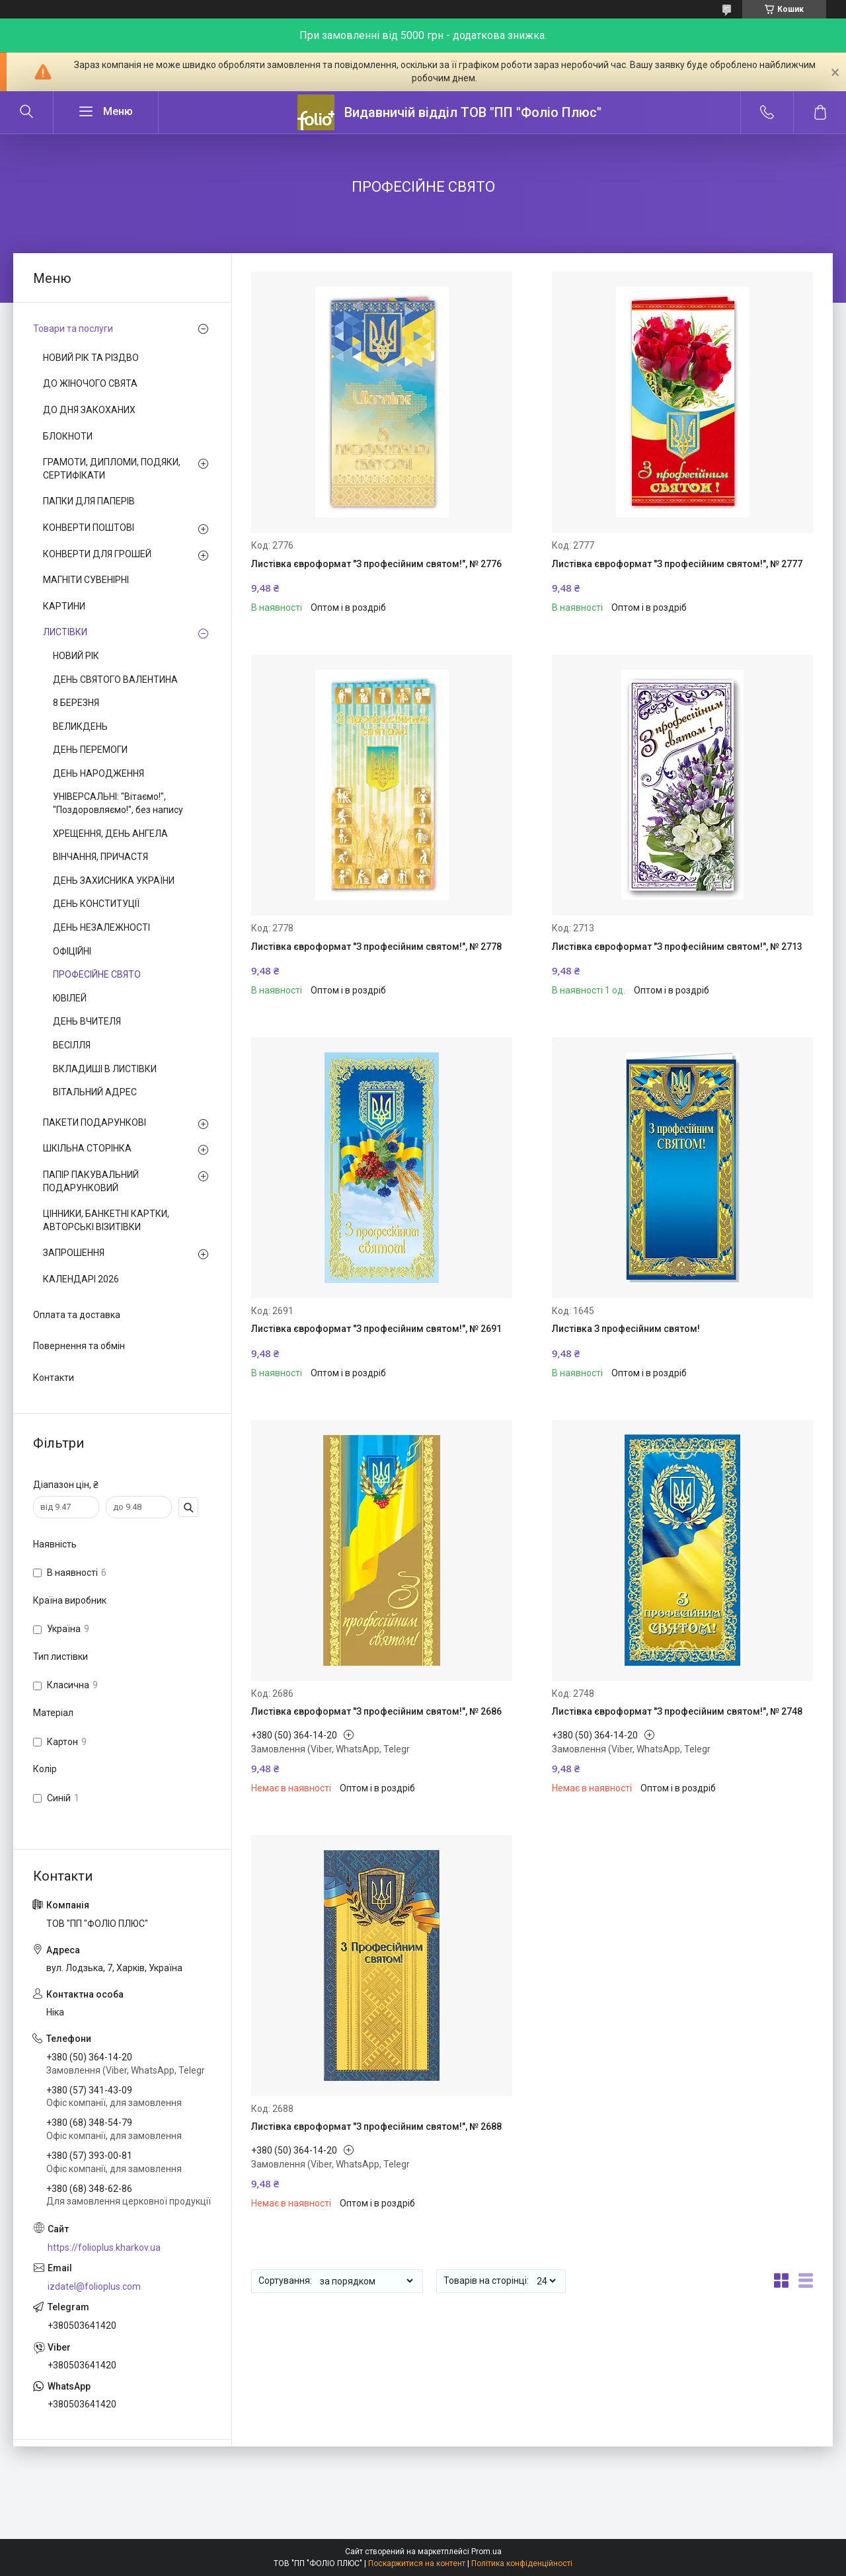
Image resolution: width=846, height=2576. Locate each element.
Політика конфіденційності (521, 2563)
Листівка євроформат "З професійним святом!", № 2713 (677, 946)
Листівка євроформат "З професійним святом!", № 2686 (376, 1711)
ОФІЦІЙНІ (72, 951)
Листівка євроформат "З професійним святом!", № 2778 (376, 946)
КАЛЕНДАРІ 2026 (81, 1279)
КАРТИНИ (64, 606)
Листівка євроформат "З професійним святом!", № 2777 (677, 564)
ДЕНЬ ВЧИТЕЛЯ (87, 1021)
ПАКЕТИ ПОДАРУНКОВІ (94, 1122)
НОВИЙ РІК (76, 655)
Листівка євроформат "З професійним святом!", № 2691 (376, 1328)
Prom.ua (486, 2551)
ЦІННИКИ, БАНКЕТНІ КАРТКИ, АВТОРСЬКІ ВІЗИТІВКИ (106, 1220)
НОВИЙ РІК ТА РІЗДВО (91, 357)
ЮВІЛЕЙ (70, 998)
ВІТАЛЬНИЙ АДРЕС (95, 1092)
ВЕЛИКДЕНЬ (80, 726)
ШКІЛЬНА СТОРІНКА (87, 1148)
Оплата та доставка (76, 1314)
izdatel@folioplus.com (94, 2286)
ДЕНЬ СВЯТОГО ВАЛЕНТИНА (115, 679)
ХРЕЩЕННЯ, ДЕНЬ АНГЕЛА (110, 833)
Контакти (53, 1377)
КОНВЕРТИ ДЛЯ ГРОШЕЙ (97, 554)
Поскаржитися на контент (416, 2563)
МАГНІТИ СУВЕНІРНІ (86, 579)
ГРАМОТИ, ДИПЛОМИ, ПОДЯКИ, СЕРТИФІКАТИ (111, 469)
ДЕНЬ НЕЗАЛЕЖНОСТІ (101, 927)
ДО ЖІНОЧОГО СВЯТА (90, 383)
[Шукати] (26, 112)
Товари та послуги (73, 328)
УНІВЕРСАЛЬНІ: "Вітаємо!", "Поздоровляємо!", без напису (118, 803)
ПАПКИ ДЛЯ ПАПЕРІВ (89, 501)
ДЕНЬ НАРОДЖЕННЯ (98, 773)
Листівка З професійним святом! (626, 1328)
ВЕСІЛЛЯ (72, 1045)
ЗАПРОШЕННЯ (73, 1252)
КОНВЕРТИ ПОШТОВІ (88, 527)
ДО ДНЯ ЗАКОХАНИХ (89, 410)
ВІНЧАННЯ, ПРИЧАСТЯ (100, 856)
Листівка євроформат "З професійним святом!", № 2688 (376, 2126)
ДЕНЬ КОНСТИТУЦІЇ (96, 903)
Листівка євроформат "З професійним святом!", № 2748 (677, 1711)
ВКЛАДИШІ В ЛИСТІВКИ (105, 1069)
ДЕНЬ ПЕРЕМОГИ (90, 749)
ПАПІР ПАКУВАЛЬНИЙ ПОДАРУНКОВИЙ (91, 1181)
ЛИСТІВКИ (65, 632)
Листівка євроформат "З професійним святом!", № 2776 (376, 564)
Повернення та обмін (79, 1346)
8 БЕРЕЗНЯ (76, 702)
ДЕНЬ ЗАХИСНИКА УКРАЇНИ (113, 880)
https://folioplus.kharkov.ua (104, 2247)
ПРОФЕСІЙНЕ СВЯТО (97, 974)
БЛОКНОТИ (68, 436)
